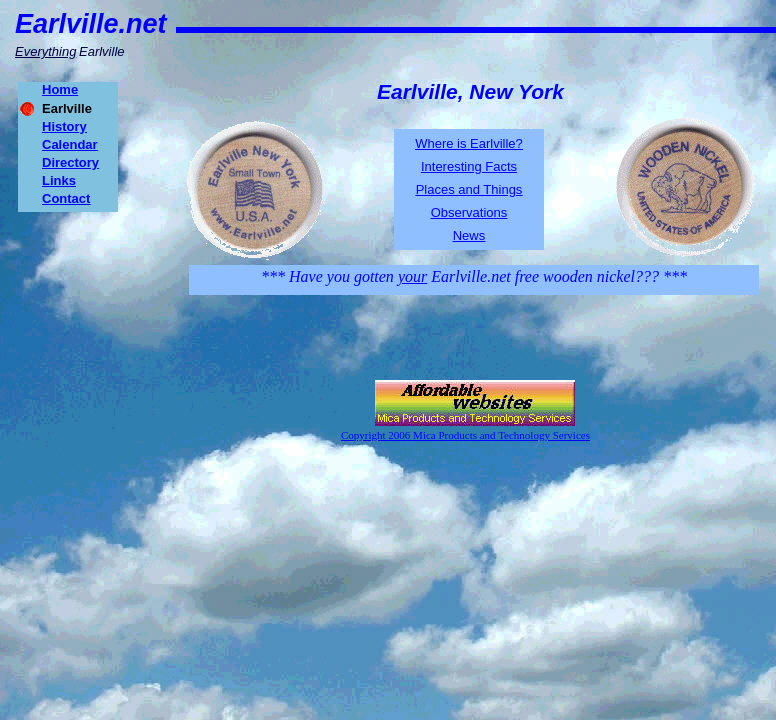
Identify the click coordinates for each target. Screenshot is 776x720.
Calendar (70, 144)
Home (60, 89)
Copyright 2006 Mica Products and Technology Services (465, 435)
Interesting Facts (469, 166)
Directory (70, 162)
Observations (469, 212)
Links (59, 180)
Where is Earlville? (469, 143)
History (64, 126)
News (469, 235)
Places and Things (469, 189)
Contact (66, 198)
